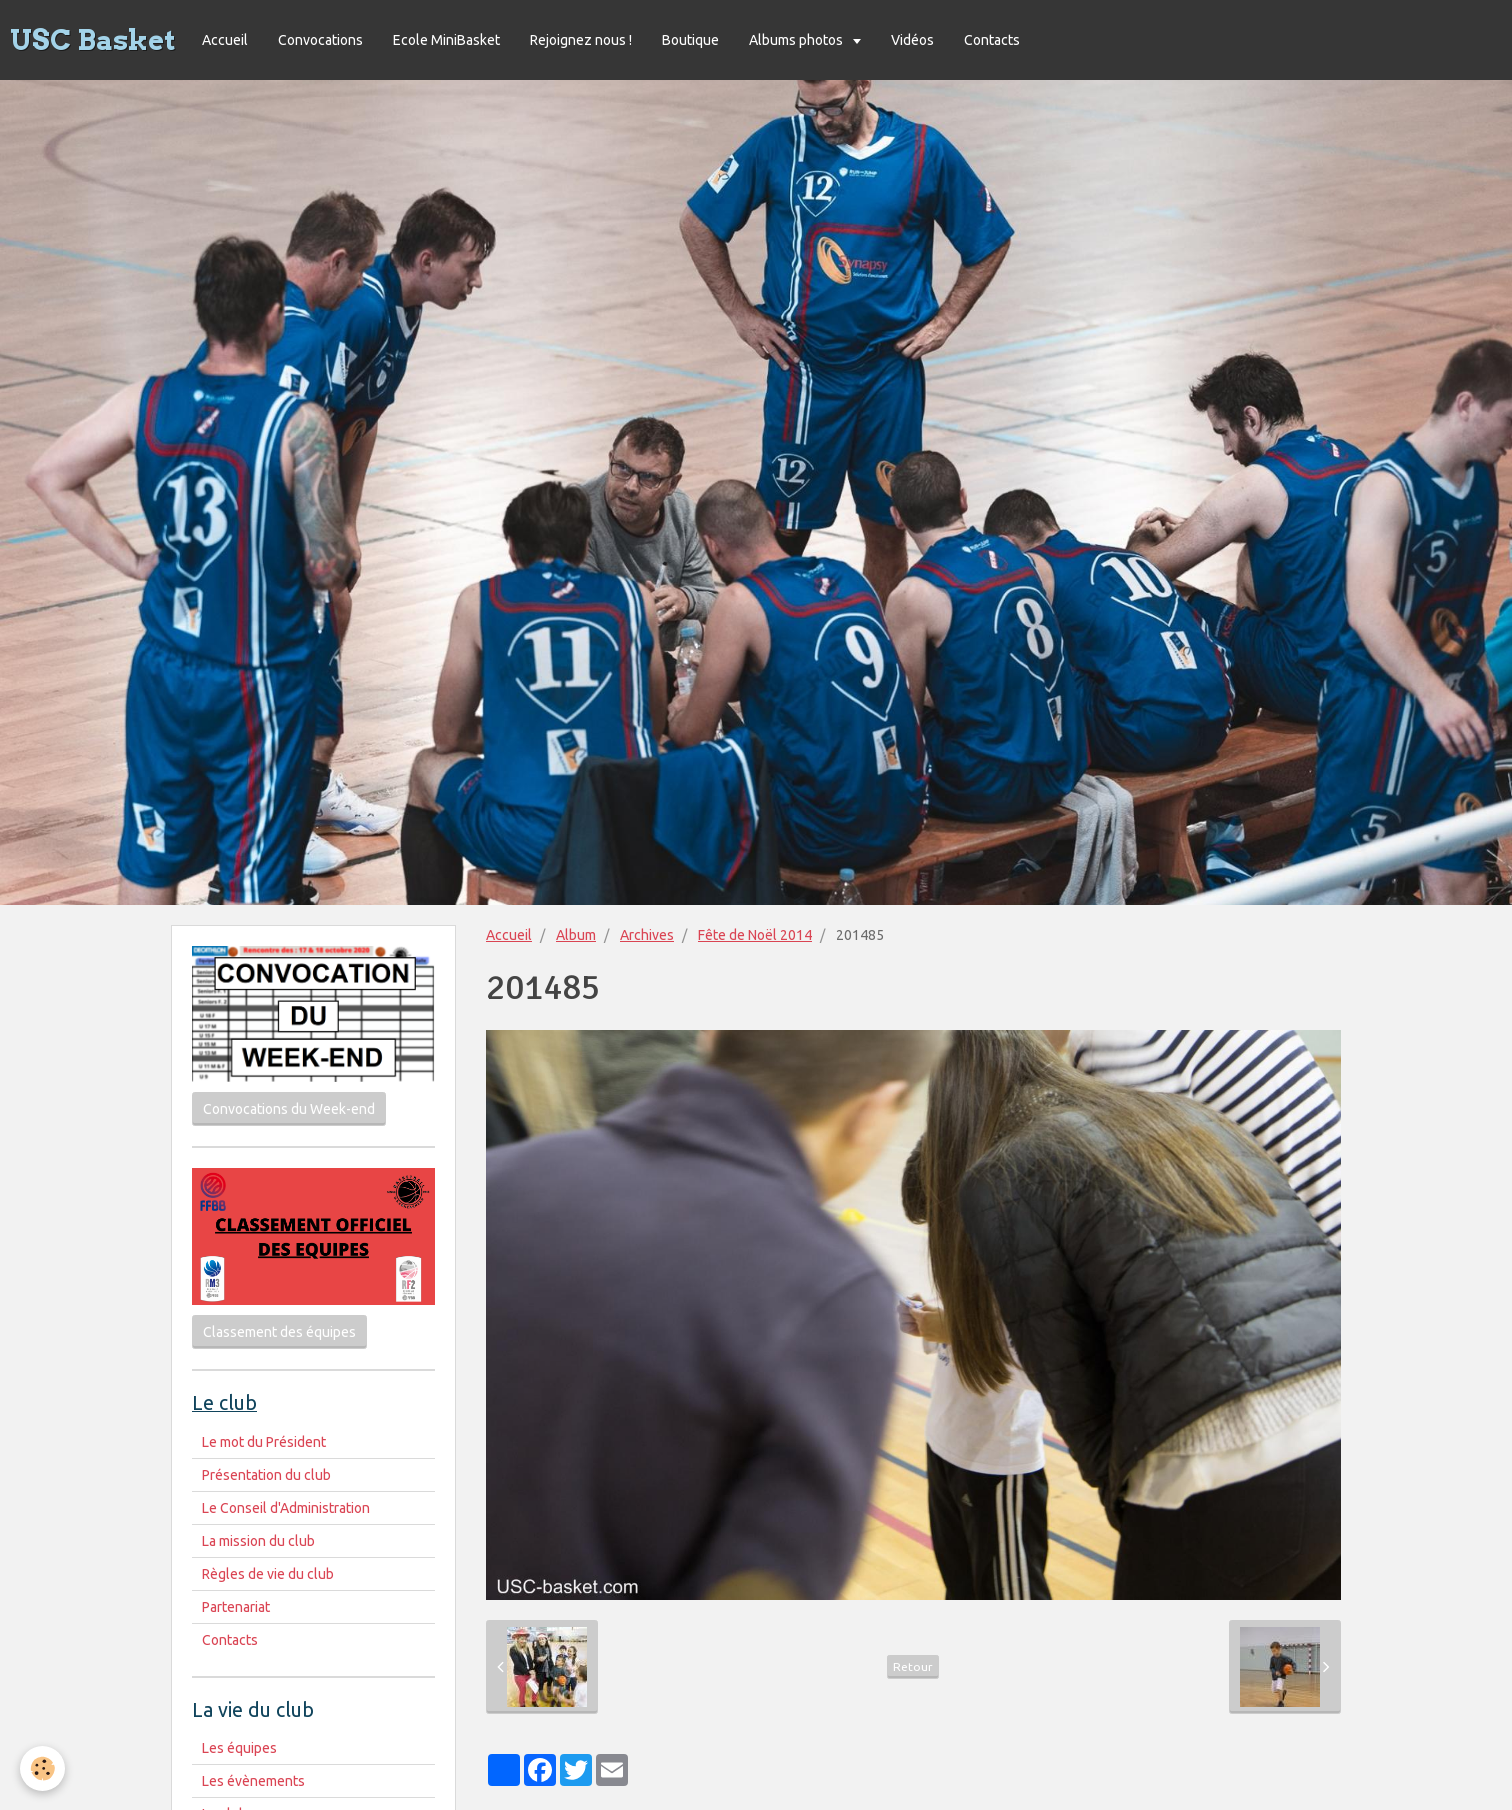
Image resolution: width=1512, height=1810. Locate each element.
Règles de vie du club (268, 1574)
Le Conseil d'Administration (286, 1508)
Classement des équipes (279, 1332)
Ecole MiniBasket (446, 40)
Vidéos (912, 40)
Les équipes (239, 1748)
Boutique (690, 40)
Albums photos (797, 40)
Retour (913, 1666)
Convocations (320, 40)
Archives (647, 935)
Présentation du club (266, 1475)
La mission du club (258, 1541)
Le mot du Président (264, 1442)
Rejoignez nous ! (581, 40)
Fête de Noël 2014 (755, 935)
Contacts (992, 40)
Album (576, 935)
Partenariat (236, 1607)
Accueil (225, 40)
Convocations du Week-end (289, 1109)
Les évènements (253, 1781)
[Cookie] (42, 1768)
